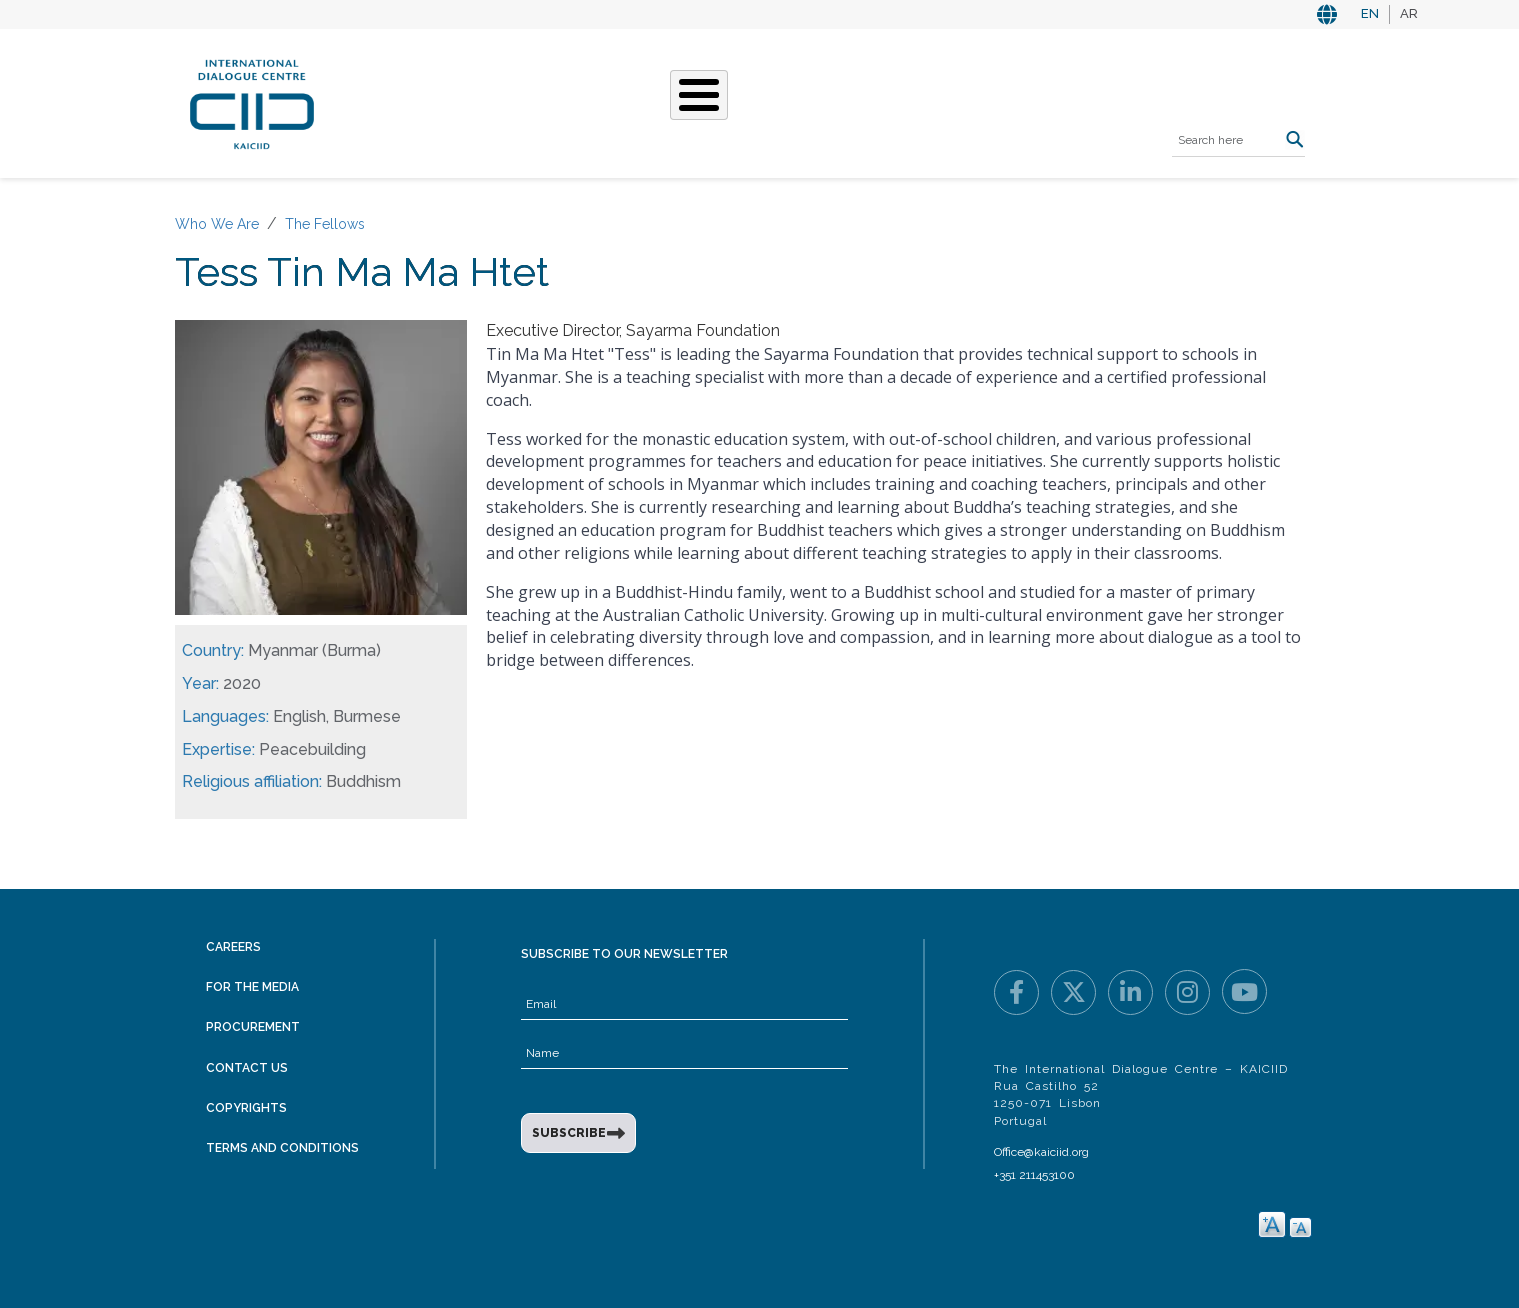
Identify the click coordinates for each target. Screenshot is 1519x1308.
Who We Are (511, 101)
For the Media (252, 987)
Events (819, 101)
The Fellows (325, 224)
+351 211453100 (1034, 1175)
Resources (915, 101)
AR (1409, 13)
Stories (736, 101)
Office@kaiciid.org (1041, 1152)
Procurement (253, 1027)
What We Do (632, 101)
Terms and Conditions (282, 1148)
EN (1370, 13)
